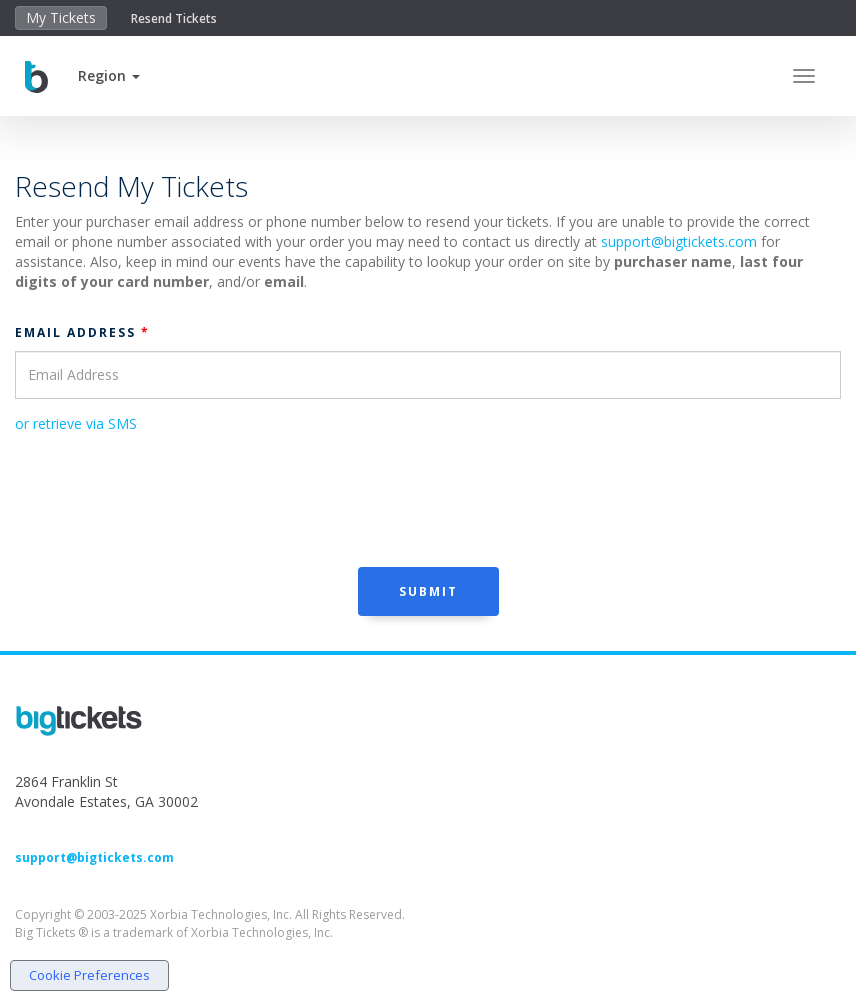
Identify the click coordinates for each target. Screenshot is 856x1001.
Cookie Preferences (89, 975)
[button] (109, 75)
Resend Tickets (174, 18)
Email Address (82, 332)
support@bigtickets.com (679, 241)
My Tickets (61, 17)
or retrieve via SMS (76, 423)
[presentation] (167, 498)
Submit (428, 591)
